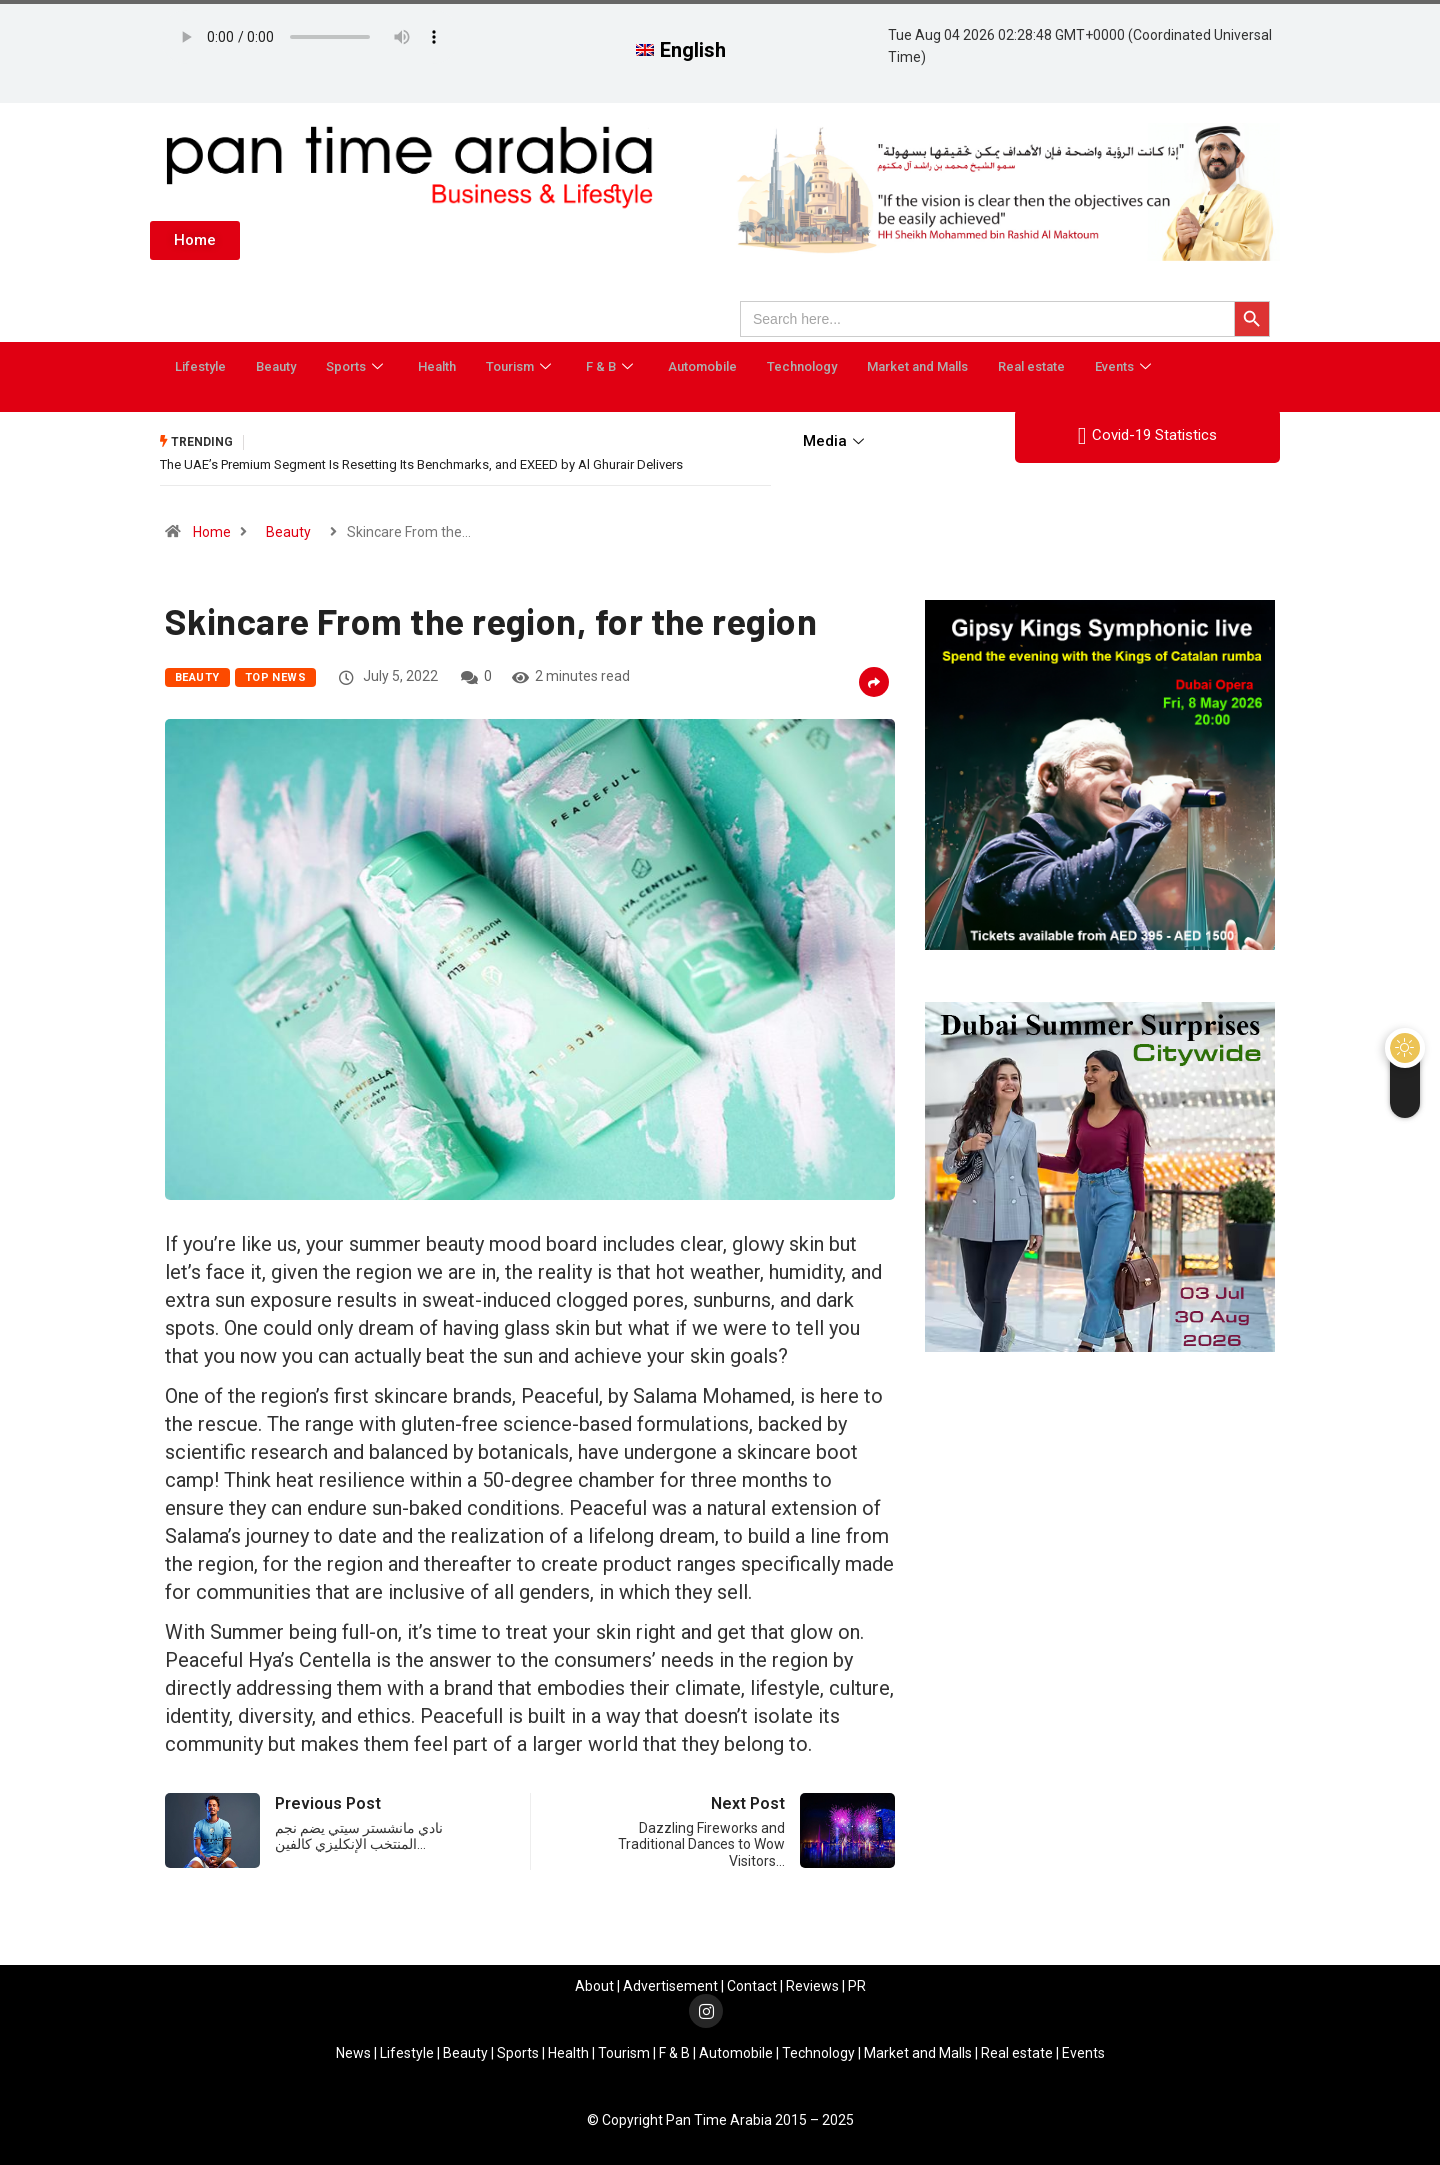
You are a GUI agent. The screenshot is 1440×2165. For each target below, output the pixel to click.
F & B (612, 366)
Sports (357, 366)
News (353, 2052)
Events (1125, 366)
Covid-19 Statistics (1147, 436)
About (594, 1985)
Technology (802, 366)
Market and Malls (917, 366)
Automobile (702, 366)
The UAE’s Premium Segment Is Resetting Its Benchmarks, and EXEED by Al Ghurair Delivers (421, 463)
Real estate (1031, 366)
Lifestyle (200, 366)
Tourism (521, 366)
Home (212, 531)
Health (437, 366)
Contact (752, 1985)
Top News (276, 676)
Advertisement (670, 1985)
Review (809, 1985)
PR (857, 1985)
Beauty (276, 366)
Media (836, 441)
